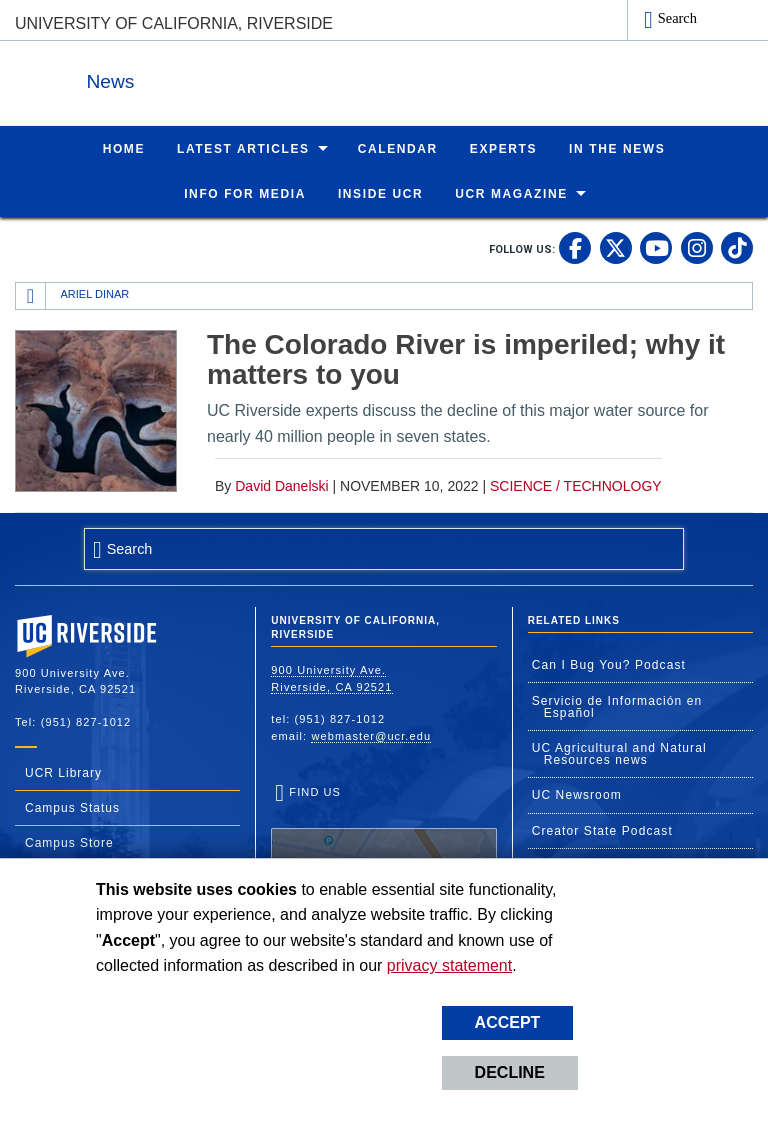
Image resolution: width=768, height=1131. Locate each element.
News (234, 78)
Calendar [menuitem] (398, 148)
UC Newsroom (577, 794)
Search (677, 18)
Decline (510, 1072)
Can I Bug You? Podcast (609, 664)
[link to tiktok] (737, 247)
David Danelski (281, 485)
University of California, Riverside (174, 23)
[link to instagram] (697, 247)
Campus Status (72, 807)
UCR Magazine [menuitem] (511, 193)
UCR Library (63, 772)
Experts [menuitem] (503, 148)
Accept (508, 1022)
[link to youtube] (656, 247)
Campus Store (69, 842)
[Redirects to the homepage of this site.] (31, 295)
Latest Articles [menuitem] (243, 148)
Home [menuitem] (124, 148)
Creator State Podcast (602, 830)
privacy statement (449, 965)
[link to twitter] (616, 247)
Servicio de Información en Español (617, 706)
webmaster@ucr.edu (371, 735)
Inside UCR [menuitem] (380, 193)
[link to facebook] (575, 247)
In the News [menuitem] (617, 148)
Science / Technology (576, 485)
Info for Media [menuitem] (245, 193)
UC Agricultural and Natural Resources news (619, 753)
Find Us (383, 845)
